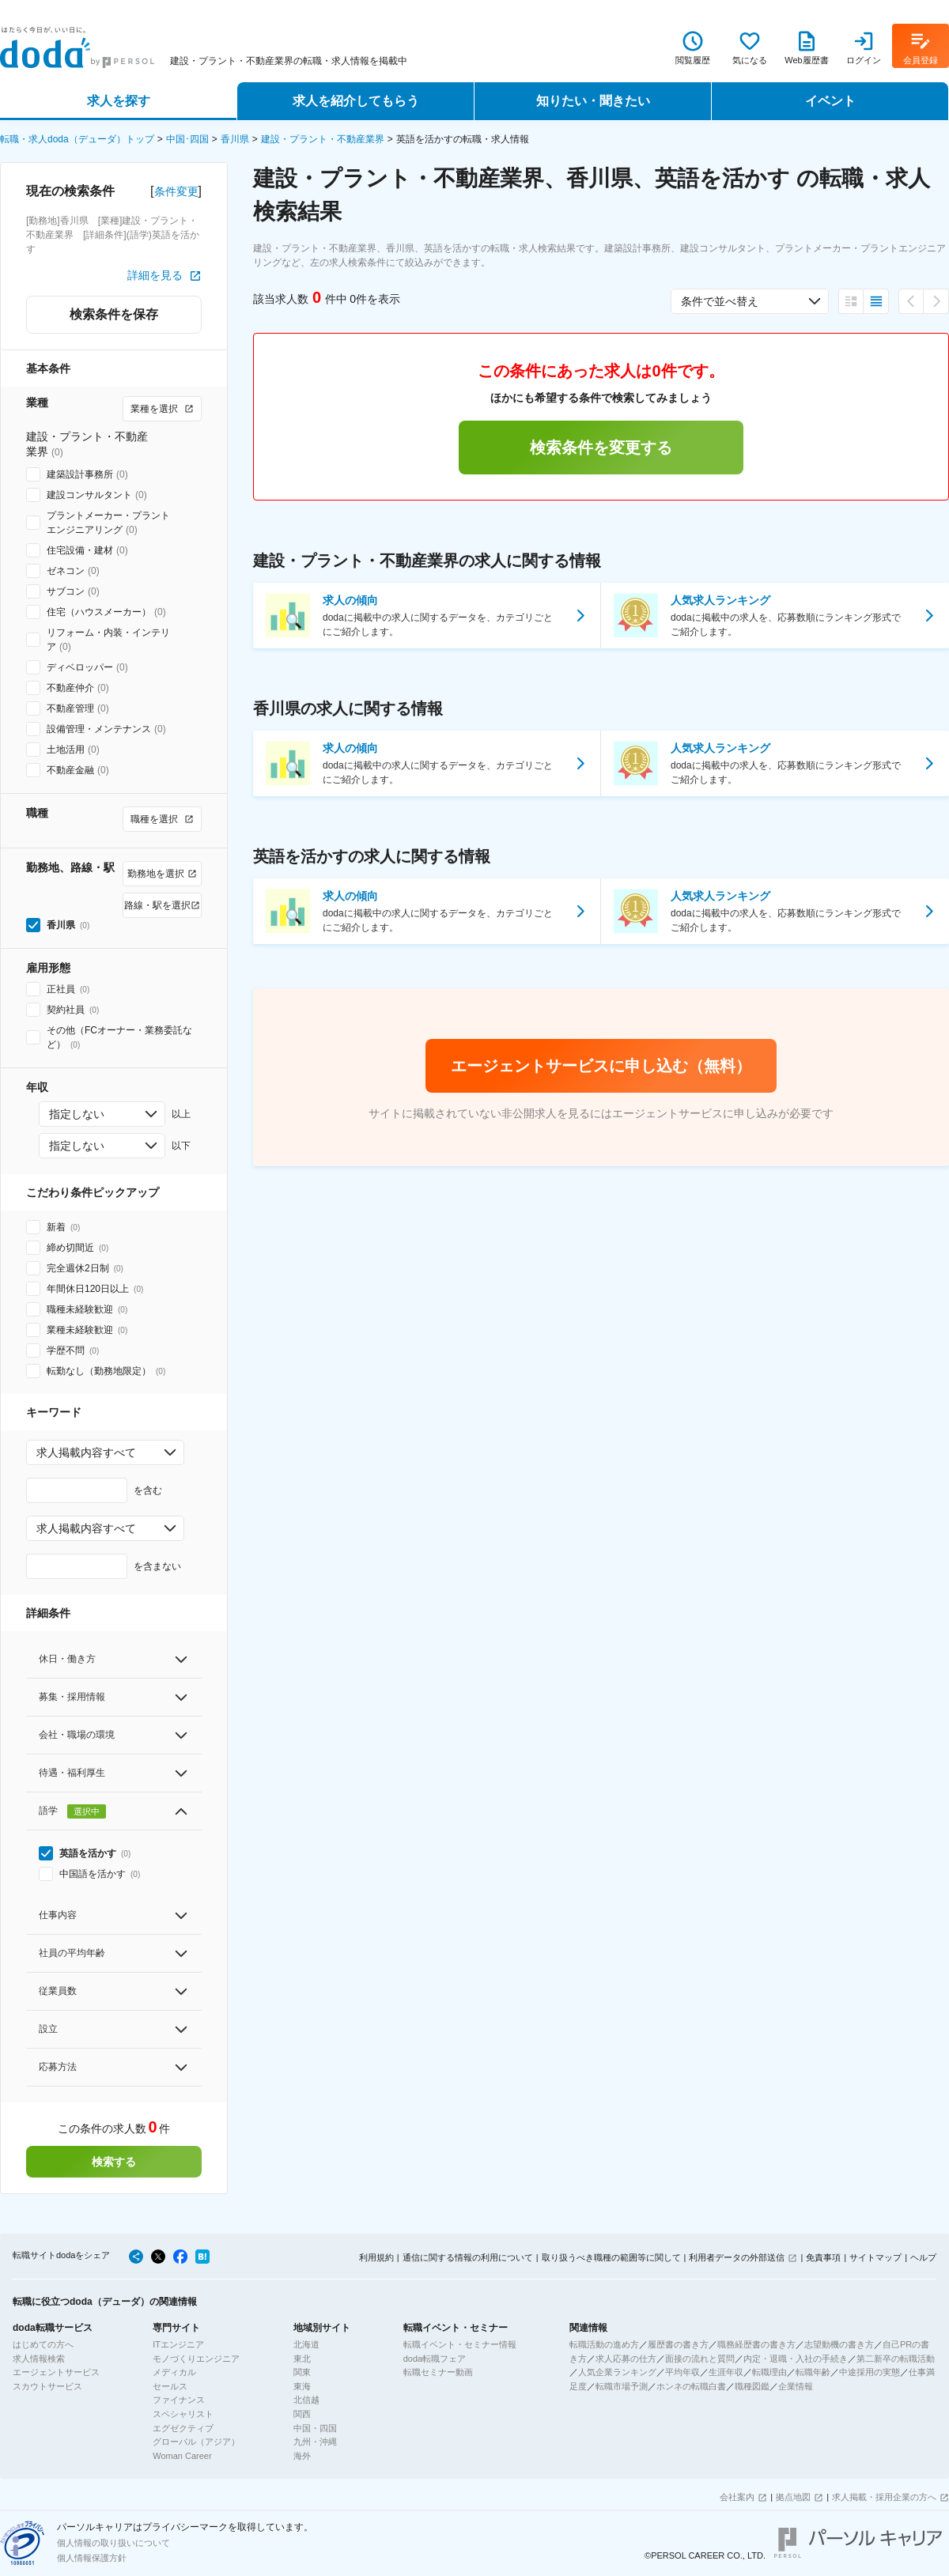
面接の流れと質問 (700, 2358)
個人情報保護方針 (92, 2558)
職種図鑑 (752, 2386)
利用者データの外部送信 (737, 2257)
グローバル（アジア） (196, 2441)
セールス (170, 2386)
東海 (302, 2386)
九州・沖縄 (315, 2441)
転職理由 (769, 2372)
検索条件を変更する (601, 447)
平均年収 (682, 2372)
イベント (830, 101)
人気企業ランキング (617, 2372)
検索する (114, 2161)
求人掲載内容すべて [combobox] (86, 1452)
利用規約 (376, 2257)
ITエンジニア (178, 2344)
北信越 (306, 2399)
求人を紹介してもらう (356, 101)
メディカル (174, 2372)
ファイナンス (179, 2399)
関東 (302, 2372)
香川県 (235, 139)
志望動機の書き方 (839, 2344)
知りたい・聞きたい (593, 101)
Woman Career (182, 2456)
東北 (302, 2358)
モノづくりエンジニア (196, 2358)
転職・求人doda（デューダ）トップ (77, 139)
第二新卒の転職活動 (895, 2358)
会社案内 (737, 2497)
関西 (302, 2414)
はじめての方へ (43, 2344)
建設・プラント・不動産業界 (322, 139)
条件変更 (176, 191)
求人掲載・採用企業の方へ (884, 2497)
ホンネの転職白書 (691, 2386)
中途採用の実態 (869, 2372)
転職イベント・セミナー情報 (459, 2344)
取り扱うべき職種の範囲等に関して (611, 2257)
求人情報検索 (39, 2358)
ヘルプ (923, 2257)
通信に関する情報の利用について (468, 2257)
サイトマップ (875, 2257)
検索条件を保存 (114, 314)
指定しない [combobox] (76, 1114)
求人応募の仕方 (625, 2358)
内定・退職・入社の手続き (795, 2358)
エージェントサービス (56, 2372)
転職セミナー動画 (438, 2372)
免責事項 (823, 2257)
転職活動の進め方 (604, 2344)
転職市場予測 (621, 2386)
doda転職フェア (434, 2358)
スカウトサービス (47, 2386)
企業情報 (795, 2386)
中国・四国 (315, 2428)
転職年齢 (813, 2372)
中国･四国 (187, 139)
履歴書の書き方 (678, 2344)
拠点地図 (793, 2497)
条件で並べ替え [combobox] (719, 301)
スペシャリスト (183, 2414)
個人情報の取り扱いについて (113, 2543)
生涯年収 (726, 2372)
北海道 (306, 2344)
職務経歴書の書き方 (756, 2344)
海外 (302, 2456)
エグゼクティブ (183, 2428)
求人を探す (118, 101)
